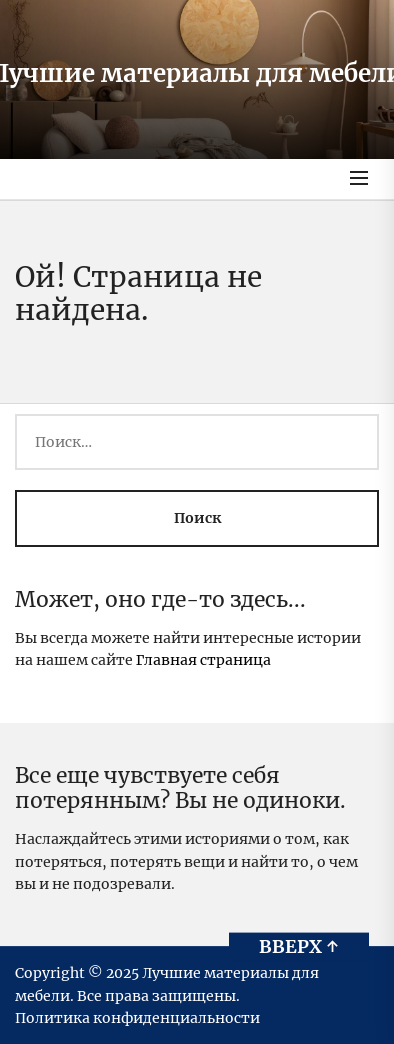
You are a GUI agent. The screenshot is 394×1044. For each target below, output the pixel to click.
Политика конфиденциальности (137, 1018)
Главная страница (203, 660)
